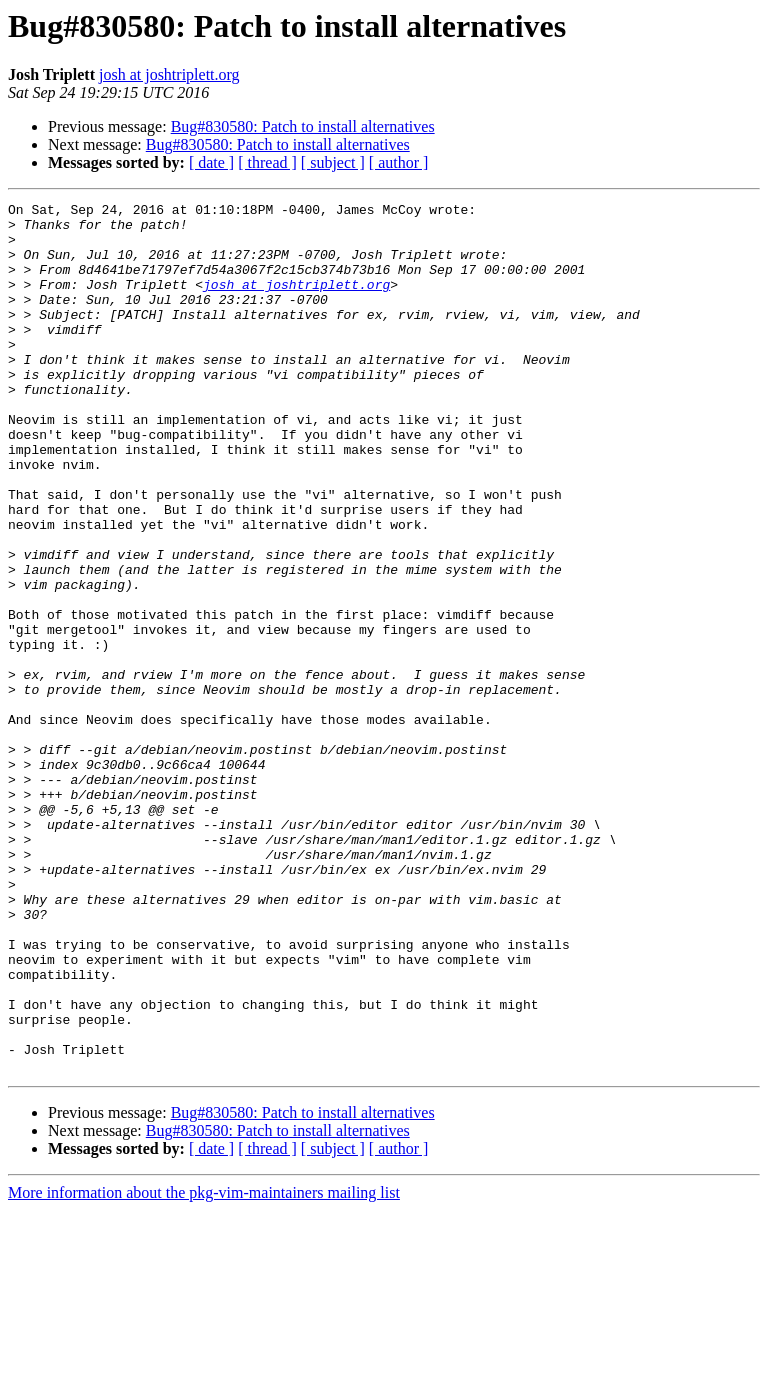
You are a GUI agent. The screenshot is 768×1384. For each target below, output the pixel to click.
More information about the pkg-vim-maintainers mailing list (204, 1366)
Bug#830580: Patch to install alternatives (303, 126)
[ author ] (399, 162)
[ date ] (211, 162)
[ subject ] (333, 162)
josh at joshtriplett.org (169, 74)
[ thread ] (267, 162)
